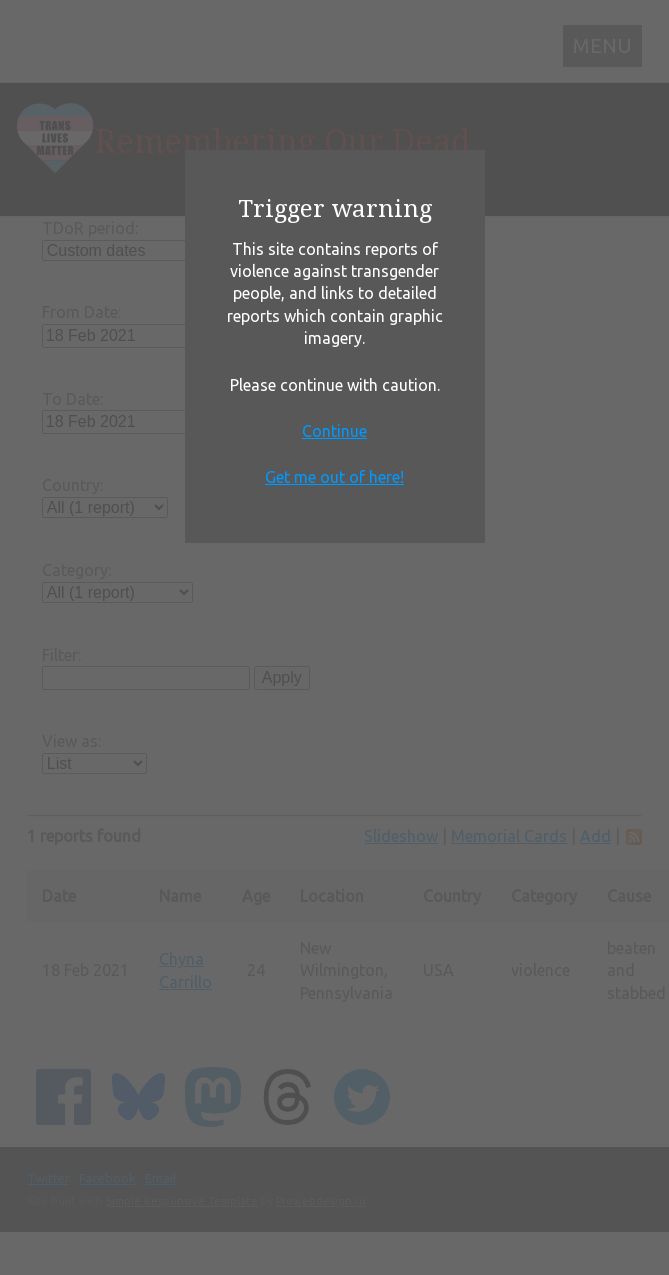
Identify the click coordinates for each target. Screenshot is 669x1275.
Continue (334, 431)
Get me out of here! (334, 477)
